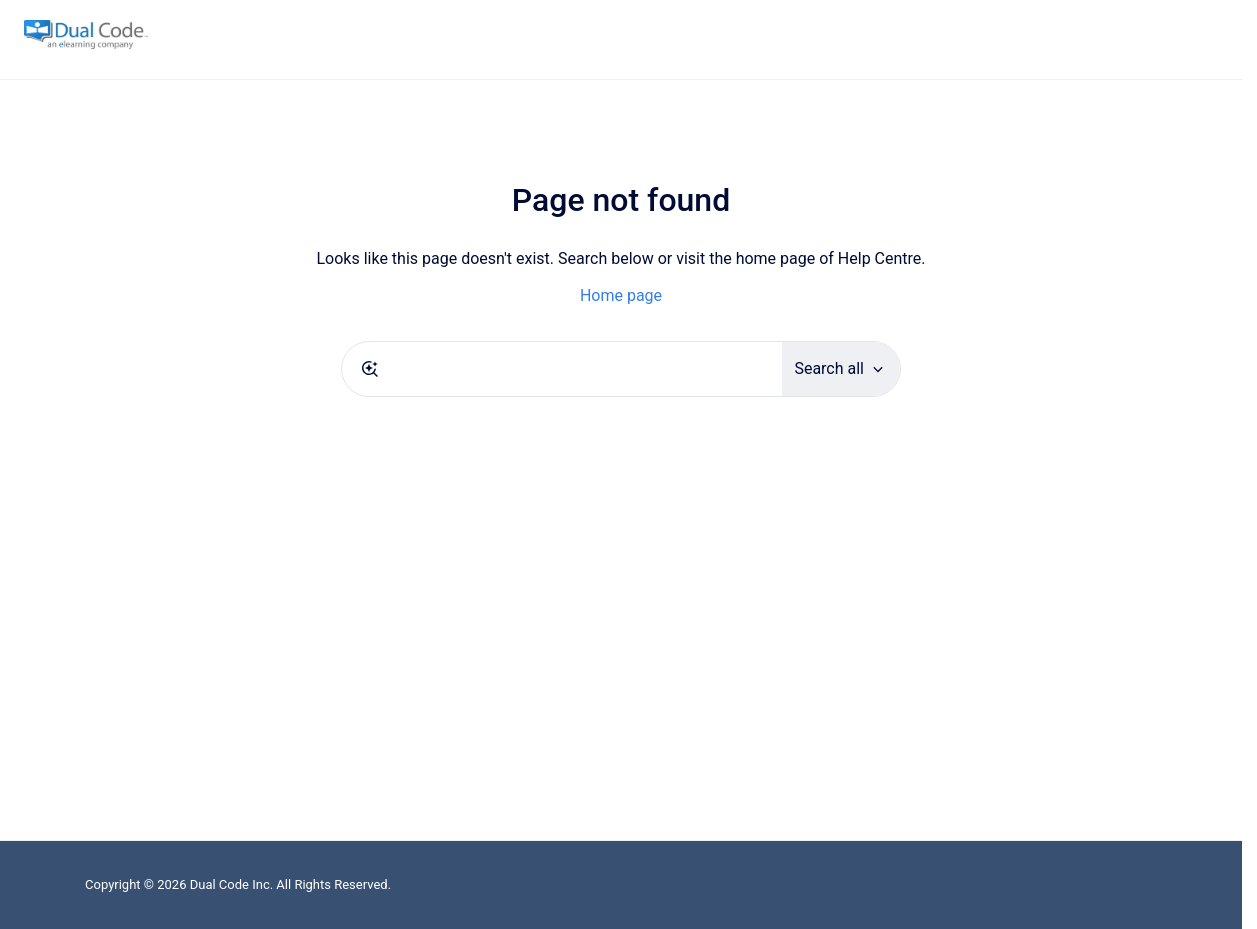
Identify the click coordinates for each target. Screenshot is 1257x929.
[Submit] (370, 369)
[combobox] (562, 369)
